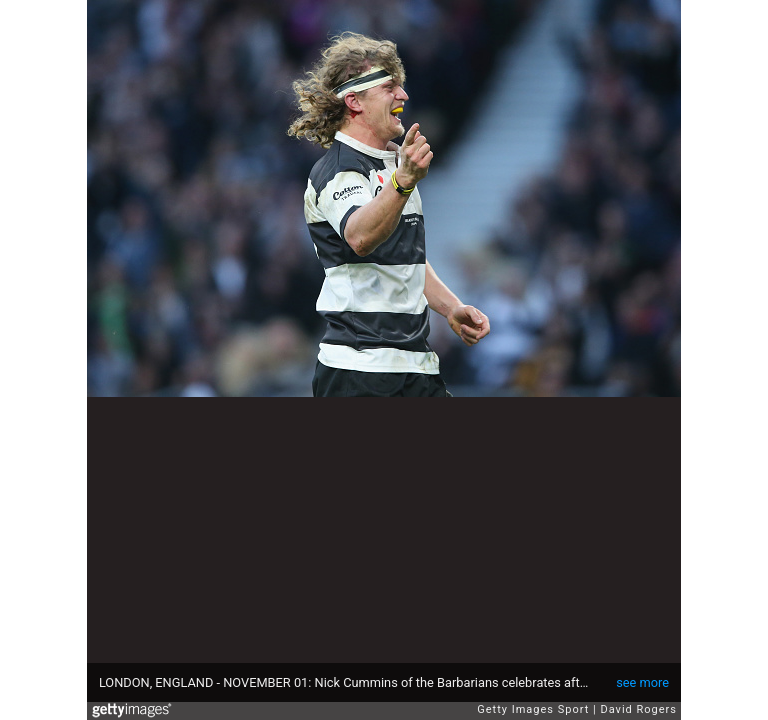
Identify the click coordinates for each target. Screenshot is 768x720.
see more (642, 682)
